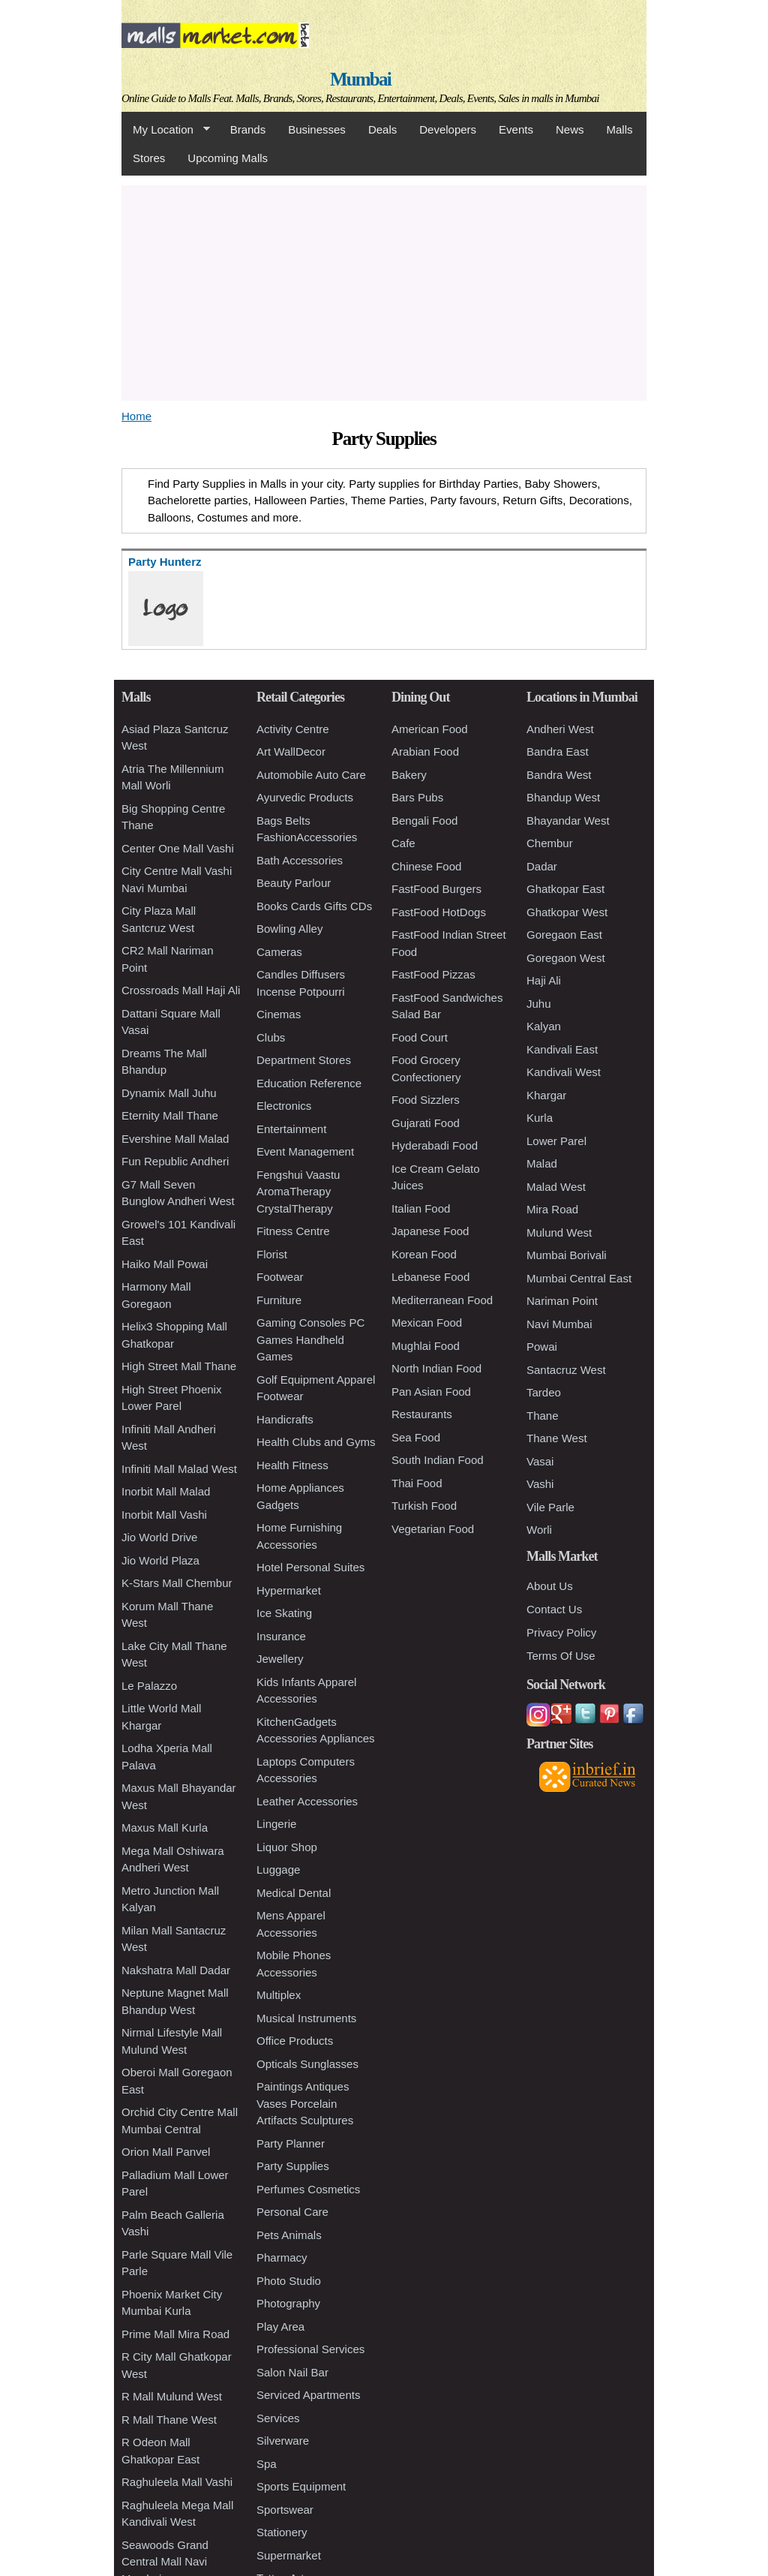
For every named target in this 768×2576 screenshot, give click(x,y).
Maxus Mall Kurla (165, 1827)
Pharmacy (282, 2257)
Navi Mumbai (559, 1324)
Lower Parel (556, 1141)
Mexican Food (427, 1322)
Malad (541, 1163)
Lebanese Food (431, 1276)
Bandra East (557, 751)
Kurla (539, 1117)
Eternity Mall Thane (170, 1115)
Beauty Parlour (293, 882)
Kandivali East (562, 1049)
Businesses (317, 129)
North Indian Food (437, 1368)
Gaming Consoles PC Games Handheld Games (310, 1339)
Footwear (280, 1276)
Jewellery (280, 1658)
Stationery (282, 2532)
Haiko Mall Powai (165, 1264)
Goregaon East (564, 934)
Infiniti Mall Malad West (179, 1468)
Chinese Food (426, 866)
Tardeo (543, 1392)
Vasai (540, 1461)
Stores (149, 158)
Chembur (549, 843)
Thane (542, 1415)
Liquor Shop (286, 1847)
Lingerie (276, 1823)
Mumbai (360, 79)
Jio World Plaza (161, 1560)
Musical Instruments (306, 2018)
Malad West (556, 1186)
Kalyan (543, 1026)
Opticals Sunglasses (307, 2063)
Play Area (280, 2326)
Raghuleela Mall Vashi (177, 2481)
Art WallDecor (291, 751)
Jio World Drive (159, 1537)
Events (516, 129)
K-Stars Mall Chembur (177, 1583)
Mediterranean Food (442, 1300)
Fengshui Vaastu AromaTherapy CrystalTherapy (298, 1191)
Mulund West (559, 1232)
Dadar (541, 866)
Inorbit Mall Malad (166, 1491)
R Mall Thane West (169, 2419)
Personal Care (292, 2211)
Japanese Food (430, 1231)
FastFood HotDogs (439, 912)
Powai (541, 1346)
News (570, 129)
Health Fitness (292, 1465)
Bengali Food (425, 820)
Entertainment (291, 1129)
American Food (430, 729)
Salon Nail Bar (292, 2372)
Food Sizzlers (426, 1099)
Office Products (294, 2040)
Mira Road (552, 1209)
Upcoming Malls (228, 158)
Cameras (279, 951)
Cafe (404, 843)
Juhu (538, 1003)
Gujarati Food (426, 1123)
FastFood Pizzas (434, 974)
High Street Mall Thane (179, 1366)
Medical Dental (293, 1892)
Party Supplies (292, 2166)
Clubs (270, 1037)
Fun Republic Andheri (175, 1161)
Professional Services (310, 2349)
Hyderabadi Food (435, 1145)
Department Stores (303, 1060)
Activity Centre (292, 729)
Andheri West (560, 729)
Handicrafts (285, 1419)
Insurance (281, 1636)
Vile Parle (550, 1507)
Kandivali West (563, 1072)
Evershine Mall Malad (175, 1138)
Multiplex (278, 1994)
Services (278, 2418)
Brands (248, 129)
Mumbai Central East (579, 1278)
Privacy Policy (561, 1632)
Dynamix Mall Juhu (169, 1093)
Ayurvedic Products (304, 797)
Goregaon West (565, 957)
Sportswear (285, 2509)
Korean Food (424, 1254)
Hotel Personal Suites (310, 1567)
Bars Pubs (417, 797)
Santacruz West (566, 1369)
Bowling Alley (289, 928)
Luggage (278, 1869)
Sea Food (416, 1437)
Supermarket (288, 2555)
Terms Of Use (561, 1655)
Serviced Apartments (308, 2394)
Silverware (282, 2440)
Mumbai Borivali (566, 1255)
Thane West (556, 1438)
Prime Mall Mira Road (176, 2334)
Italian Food (421, 1208)
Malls (619, 129)
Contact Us (554, 1609)
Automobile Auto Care (311, 774)
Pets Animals (289, 2235)
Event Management (305, 1151)
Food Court (420, 1037)
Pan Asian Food (431, 1391)
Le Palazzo (149, 1685)
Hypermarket (288, 1590)
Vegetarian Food (433, 1528)
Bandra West (558, 774)
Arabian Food (425, 751)
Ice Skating (284, 1613)
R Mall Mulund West (172, 2396)
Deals (382, 129)
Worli (539, 1529)
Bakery (409, 774)
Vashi (540, 1483)
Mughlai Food (426, 1345)
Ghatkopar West (567, 912)
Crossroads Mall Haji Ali (181, 990)
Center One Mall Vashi (178, 848)
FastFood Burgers (437, 888)
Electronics (283, 1105)
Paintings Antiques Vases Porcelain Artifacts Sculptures (304, 2103)
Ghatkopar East (565, 888)
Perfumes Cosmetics (308, 2189)
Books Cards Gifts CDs (314, 906)
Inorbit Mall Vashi (164, 1514)
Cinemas (278, 1014)
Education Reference (309, 1083)
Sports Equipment (301, 2486)
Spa (266, 2463)
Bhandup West (563, 797)
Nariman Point (562, 1300)
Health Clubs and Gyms (315, 1441)
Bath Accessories (299, 860)
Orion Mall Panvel (166, 2151)
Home (137, 416)
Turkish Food (424, 1505)
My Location (166, 130)
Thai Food (417, 1483)
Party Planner (290, 2143)
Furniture (279, 1300)
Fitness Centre (293, 1231)
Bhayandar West (568, 820)
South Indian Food (438, 1459)
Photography (288, 2303)
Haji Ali (543, 980)
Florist (271, 1254)
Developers (447, 129)
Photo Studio (288, 2280)
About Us (549, 1586)
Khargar (546, 1095)
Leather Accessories (307, 1801)
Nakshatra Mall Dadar (176, 1970)
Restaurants (422, 1414)
